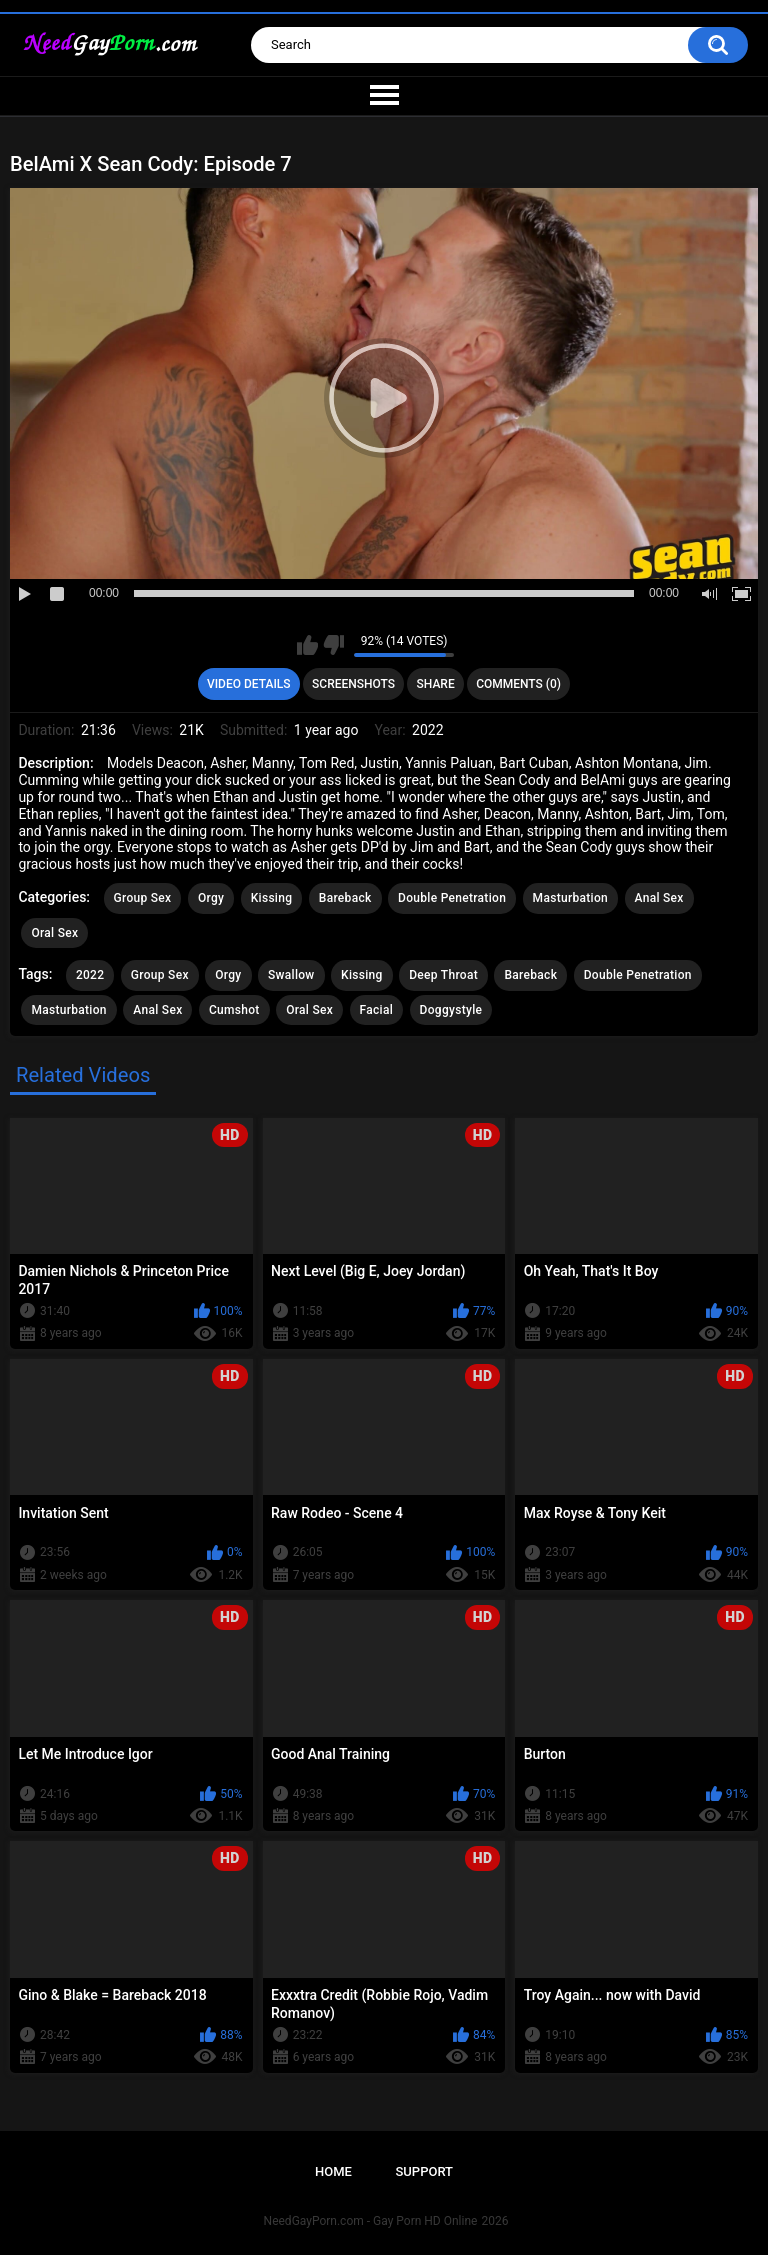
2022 (90, 975)
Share (436, 684)
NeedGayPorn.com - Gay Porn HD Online (371, 2221)
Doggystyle (451, 1010)
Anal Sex (659, 898)
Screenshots (353, 684)
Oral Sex (54, 933)
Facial (377, 1010)
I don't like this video (333, 645)
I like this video (307, 645)
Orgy (211, 898)
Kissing (272, 898)
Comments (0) (518, 684)
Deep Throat (443, 975)
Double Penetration (452, 898)
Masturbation (570, 898)
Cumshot (234, 1010)
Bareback (345, 898)
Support (424, 2171)
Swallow (291, 975)
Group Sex (143, 898)
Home (333, 2171)
